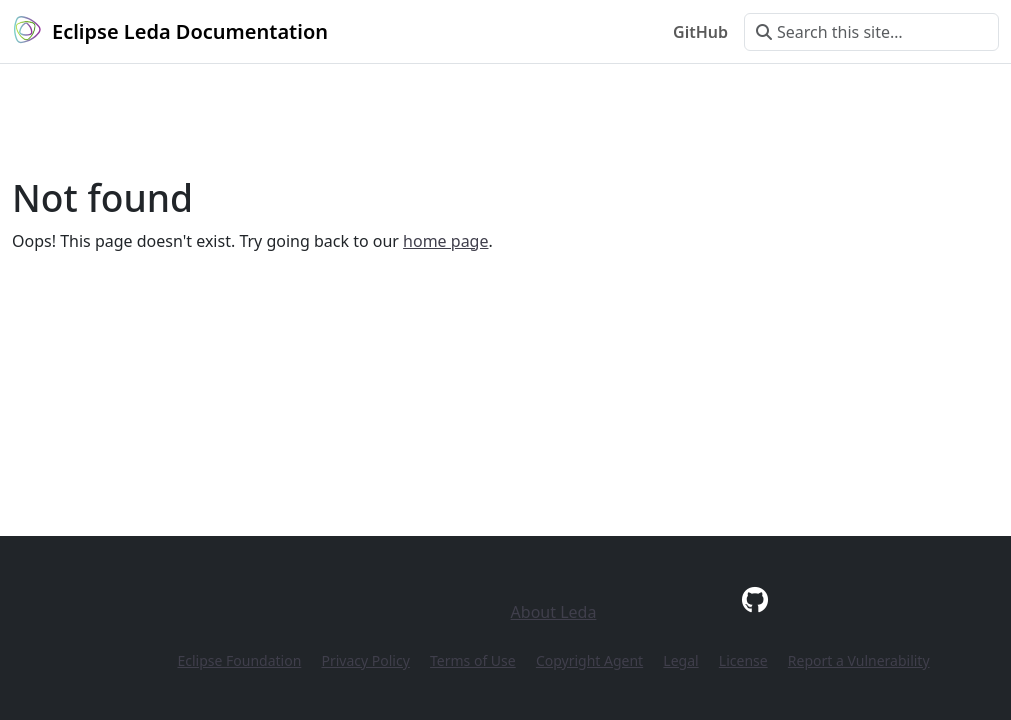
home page (445, 241)
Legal (680, 660)
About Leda (554, 612)
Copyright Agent (589, 660)
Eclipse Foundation (239, 660)
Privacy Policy (365, 660)
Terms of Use (473, 660)
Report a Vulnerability (859, 660)
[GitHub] (755, 599)
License (743, 660)
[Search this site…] (871, 32)
